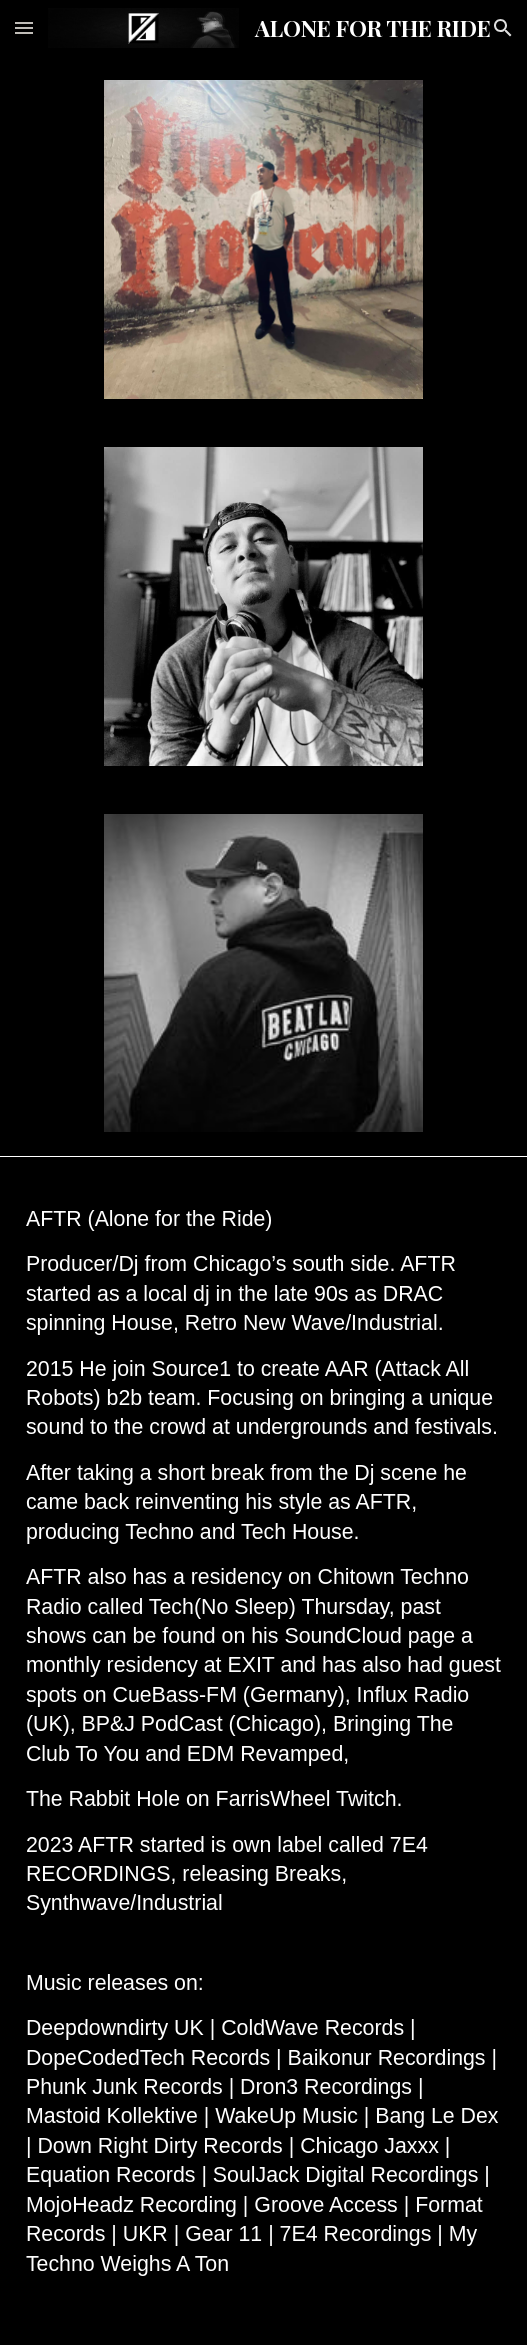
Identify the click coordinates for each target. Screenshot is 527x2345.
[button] (24, 27)
